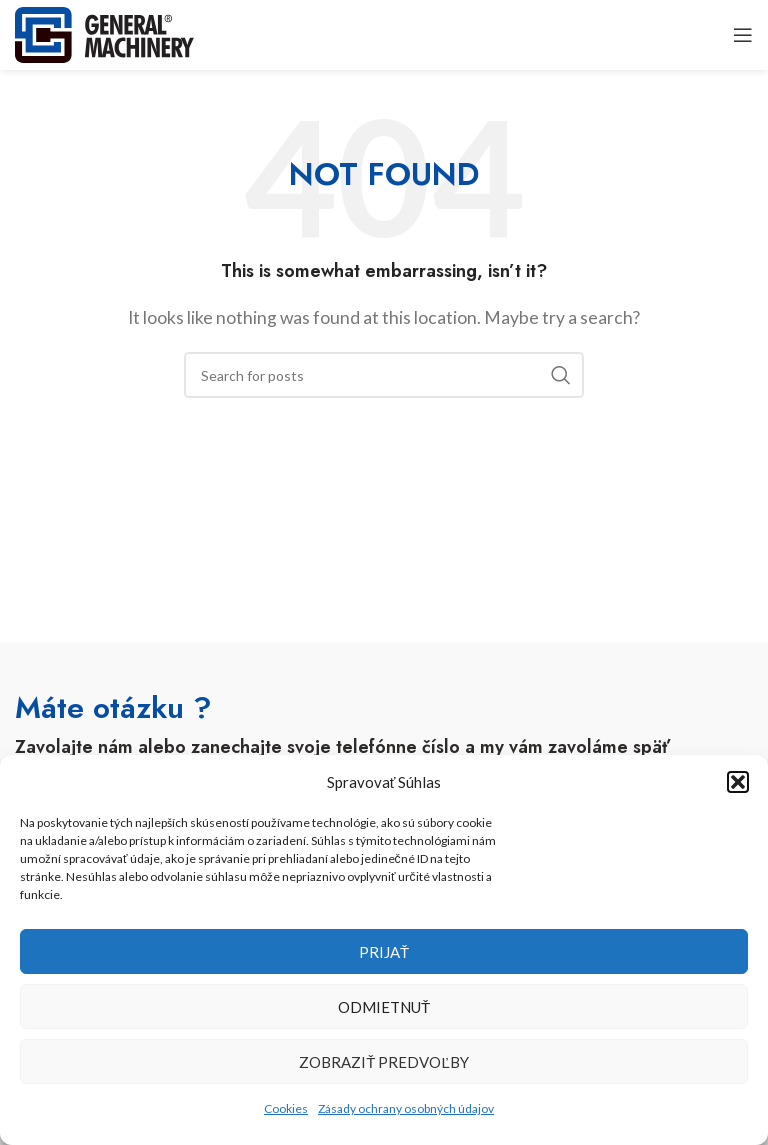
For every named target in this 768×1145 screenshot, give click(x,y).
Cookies (286, 1108)
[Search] (384, 375)
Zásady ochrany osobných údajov (406, 1108)
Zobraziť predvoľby (384, 1062)
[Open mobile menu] (743, 35)
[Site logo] (104, 32)
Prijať (384, 952)
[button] (738, 782)
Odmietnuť (384, 1007)
